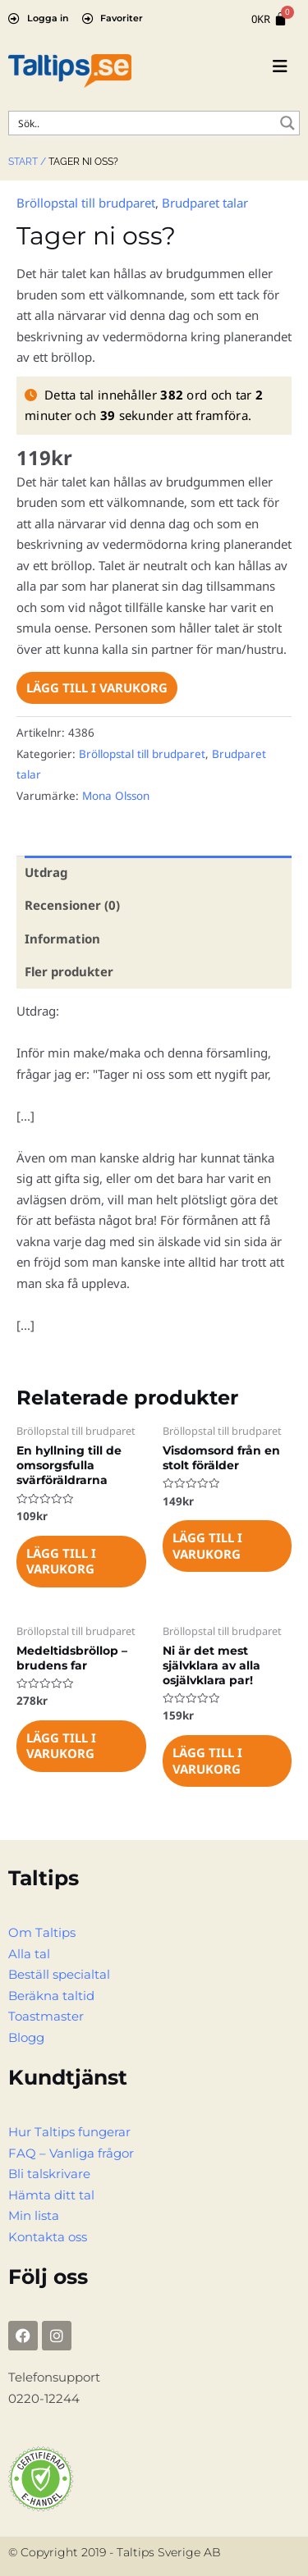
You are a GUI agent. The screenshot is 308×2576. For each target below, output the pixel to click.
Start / (27, 161)
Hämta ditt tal (51, 2195)
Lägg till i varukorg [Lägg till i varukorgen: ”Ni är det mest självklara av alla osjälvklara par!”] (207, 1760)
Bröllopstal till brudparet (85, 202)
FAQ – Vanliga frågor (71, 2153)
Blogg (26, 2037)
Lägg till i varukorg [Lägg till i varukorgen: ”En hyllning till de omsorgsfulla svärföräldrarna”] (61, 1561)
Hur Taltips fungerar (69, 2132)
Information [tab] (62, 938)
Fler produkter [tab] (69, 971)
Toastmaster (46, 2016)
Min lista (33, 2215)
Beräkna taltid (51, 1995)
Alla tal (29, 1954)
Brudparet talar (205, 202)
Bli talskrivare (49, 2173)
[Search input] (143, 123)
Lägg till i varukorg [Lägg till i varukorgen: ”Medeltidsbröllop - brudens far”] (61, 1745)
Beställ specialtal (59, 1974)
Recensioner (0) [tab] (72, 905)
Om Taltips (42, 1932)
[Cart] (269, 19)
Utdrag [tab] (46, 872)
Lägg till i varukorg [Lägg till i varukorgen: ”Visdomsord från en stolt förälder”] (207, 1545)
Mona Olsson (115, 795)
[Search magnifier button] (287, 123)
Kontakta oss (47, 2237)
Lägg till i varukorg (97, 687)
